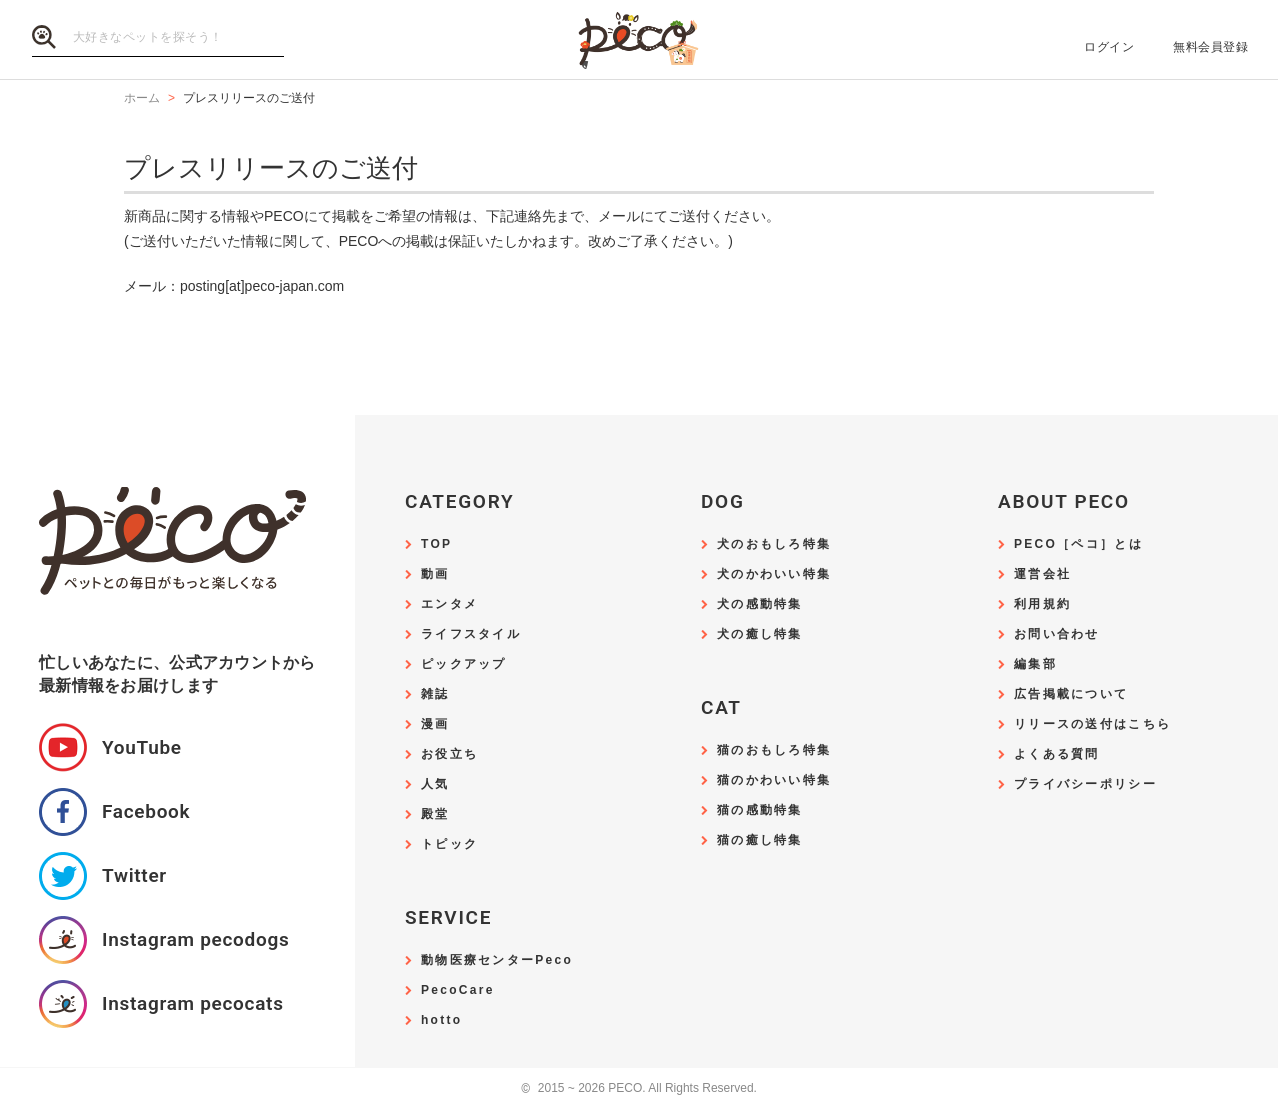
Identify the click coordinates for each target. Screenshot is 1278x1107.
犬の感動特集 (760, 604)
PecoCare (458, 990)
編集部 (1035, 664)
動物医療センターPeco (497, 960)
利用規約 (1042, 604)
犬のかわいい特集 (774, 574)
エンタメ (449, 604)
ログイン (1109, 47)
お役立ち (449, 754)
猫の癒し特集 (760, 840)
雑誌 (435, 694)
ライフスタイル (471, 634)
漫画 (435, 724)
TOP (436, 544)
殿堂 (435, 814)
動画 (435, 574)
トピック (449, 844)
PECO (639, 40)
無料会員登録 (1210, 47)
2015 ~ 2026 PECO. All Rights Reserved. (639, 1088)
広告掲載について (1071, 694)
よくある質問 (1057, 754)
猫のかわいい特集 (774, 780)
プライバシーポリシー (1085, 784)
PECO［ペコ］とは (1078, 544)
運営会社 (1042, 574)
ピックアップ (464, 664)
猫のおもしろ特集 (774, 750)
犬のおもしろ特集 (774, 544)
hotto (441, 1020)
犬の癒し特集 (760, 634)
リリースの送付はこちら (1092, 724)
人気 (435, 784)
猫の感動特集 (760, 810)
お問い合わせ (1057, 634)
